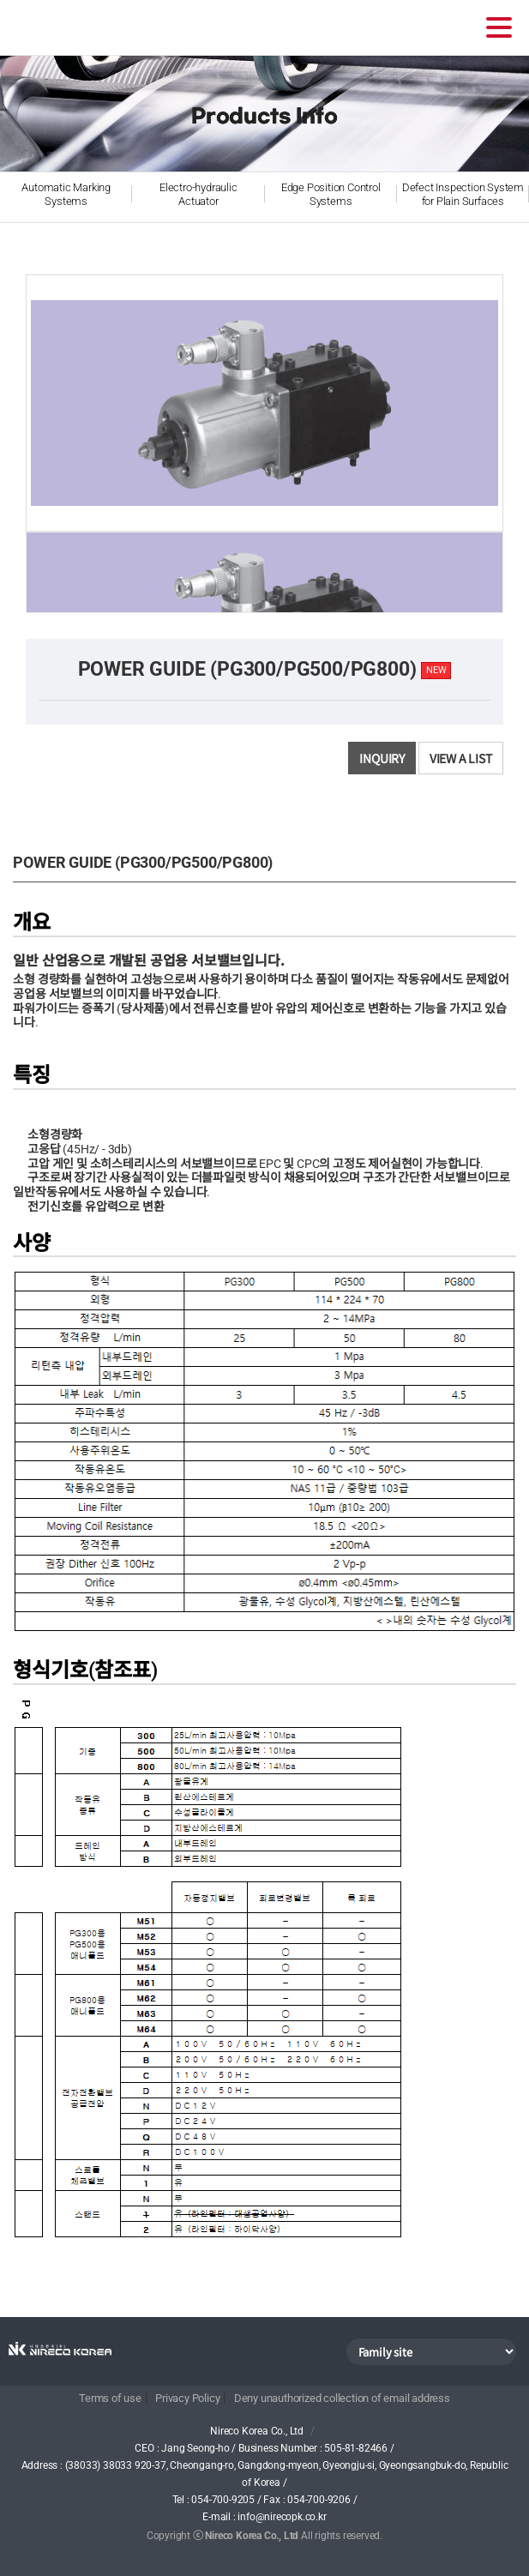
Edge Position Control (331, 194)
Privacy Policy (187, 2398)
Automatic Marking (66, 194)
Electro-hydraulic (198, 194)
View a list (461, 758)
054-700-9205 (223, 2500)
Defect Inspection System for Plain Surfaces (463, 194)
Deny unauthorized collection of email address (342, 2398)
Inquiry (382, 758)
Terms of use (110, 2398)
